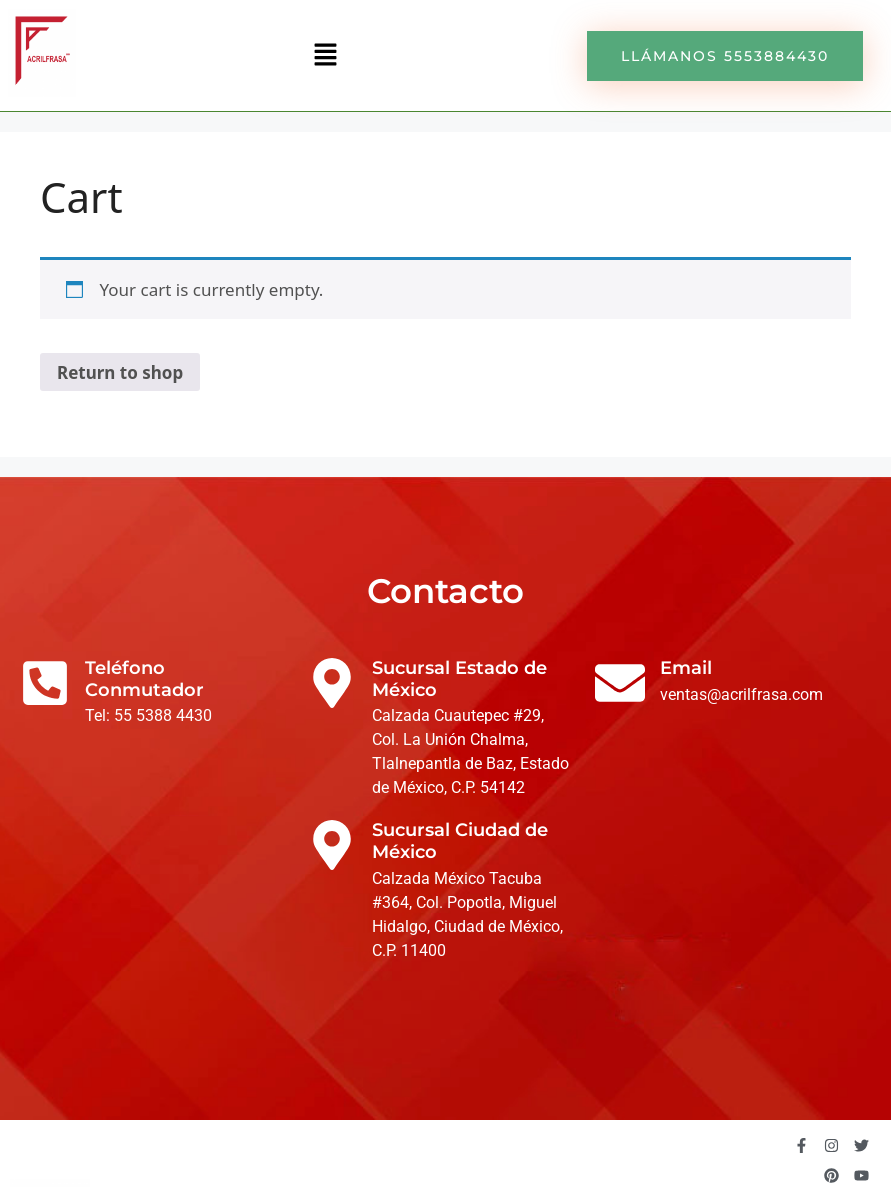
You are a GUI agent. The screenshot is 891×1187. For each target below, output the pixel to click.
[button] (325, 55)
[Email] (620, 683)
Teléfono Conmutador (144, 679)
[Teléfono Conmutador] (45, 683)
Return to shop (120, 372)
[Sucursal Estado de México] (332, 683)
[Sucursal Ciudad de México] (332, 845)
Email (686, 668)
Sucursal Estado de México (459, 679)
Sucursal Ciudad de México (460, 841)
